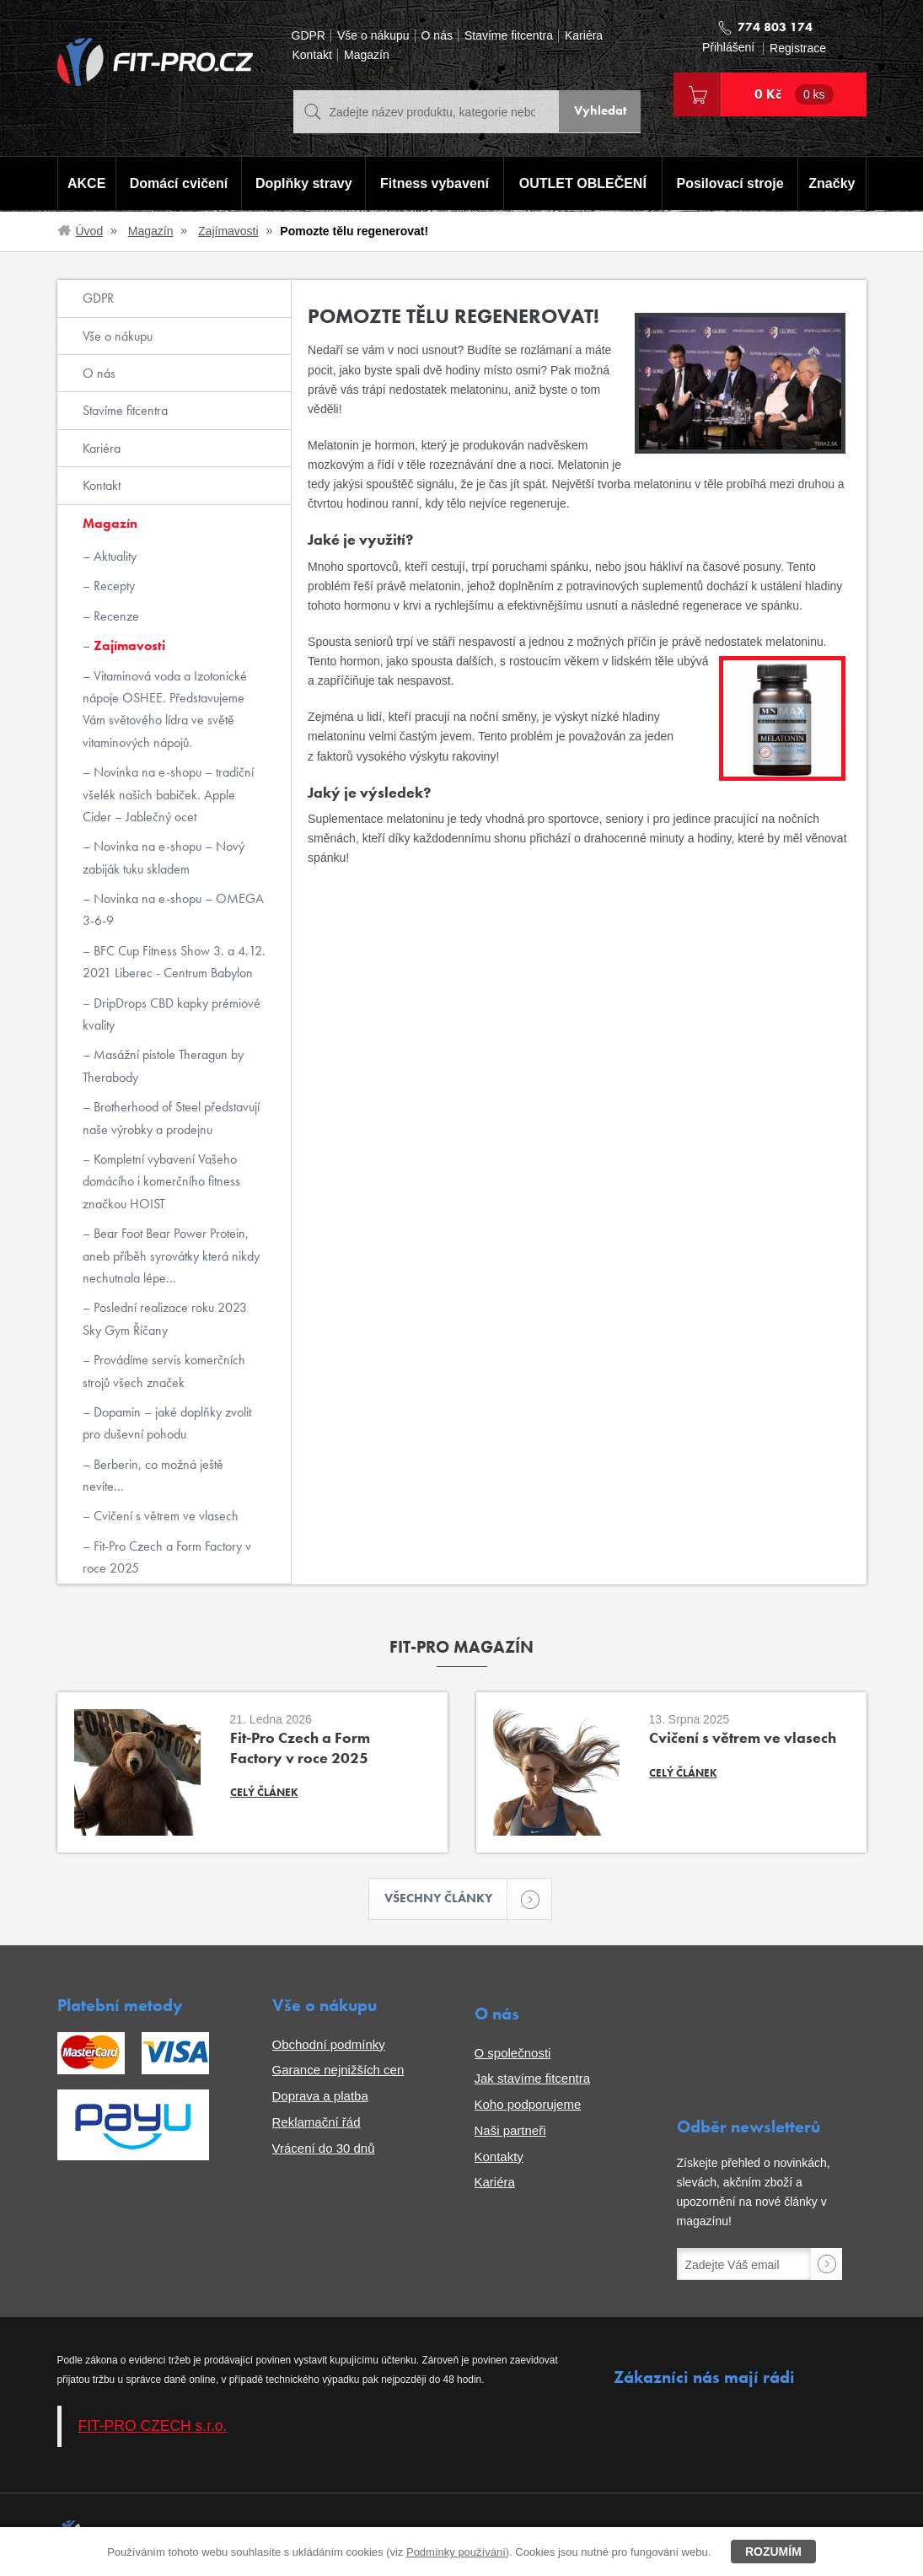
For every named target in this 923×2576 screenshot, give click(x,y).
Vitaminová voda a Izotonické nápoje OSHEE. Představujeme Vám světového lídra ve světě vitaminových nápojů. (165, 709)
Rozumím (773, 2551)
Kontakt (312, 55)
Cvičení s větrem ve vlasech (164, 1516)
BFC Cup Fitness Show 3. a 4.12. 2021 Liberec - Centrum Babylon (174, 961)
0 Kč (794, 94)
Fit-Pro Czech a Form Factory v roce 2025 (167, 1557)
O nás (437, 36)
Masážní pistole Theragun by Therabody (163, 1065)
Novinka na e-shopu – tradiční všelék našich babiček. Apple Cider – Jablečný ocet (168, 794)
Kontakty (499, 2157)
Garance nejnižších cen (338, 2071)
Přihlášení (728, 47)
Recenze (114, 616)
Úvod (90, 231)
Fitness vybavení (433, 184)
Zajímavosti (228, 231)
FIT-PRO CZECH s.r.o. (153, 2427)
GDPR (308, 36)
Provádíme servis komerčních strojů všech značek (164, 1370)
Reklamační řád (316, 2123)
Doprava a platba (320, 2097)
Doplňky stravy (302, 184)
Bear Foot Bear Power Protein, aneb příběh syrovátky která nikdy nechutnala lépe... (171, 1255)
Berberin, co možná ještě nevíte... (153, 1475)
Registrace (798, 48)
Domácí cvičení (176, 184)
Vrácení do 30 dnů (323, 2149)
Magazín (366, 55)
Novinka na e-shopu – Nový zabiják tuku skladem (163, 857)
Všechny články (445, 1899)
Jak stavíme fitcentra (533, 2080)
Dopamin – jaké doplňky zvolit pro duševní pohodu (167, 1423)
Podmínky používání (456, 2552)
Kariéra (584, 36)
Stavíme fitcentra (508, 36)
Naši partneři (510, 2132)
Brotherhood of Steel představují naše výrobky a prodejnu (171, 1117)
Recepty (112, 585)
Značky (833, 184)
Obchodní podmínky (328, 2045)
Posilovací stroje (731, 184)
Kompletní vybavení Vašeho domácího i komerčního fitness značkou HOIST (161, 1181)
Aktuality (113, 556)
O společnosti (513, 2053)
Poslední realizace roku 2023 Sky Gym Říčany (165, 1318)
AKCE (86, 184)
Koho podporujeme (528, 2106)
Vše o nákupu (373, 36)
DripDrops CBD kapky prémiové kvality (171, 1014)
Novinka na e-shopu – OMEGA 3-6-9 (173, 909)
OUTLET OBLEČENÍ (583, 184)
